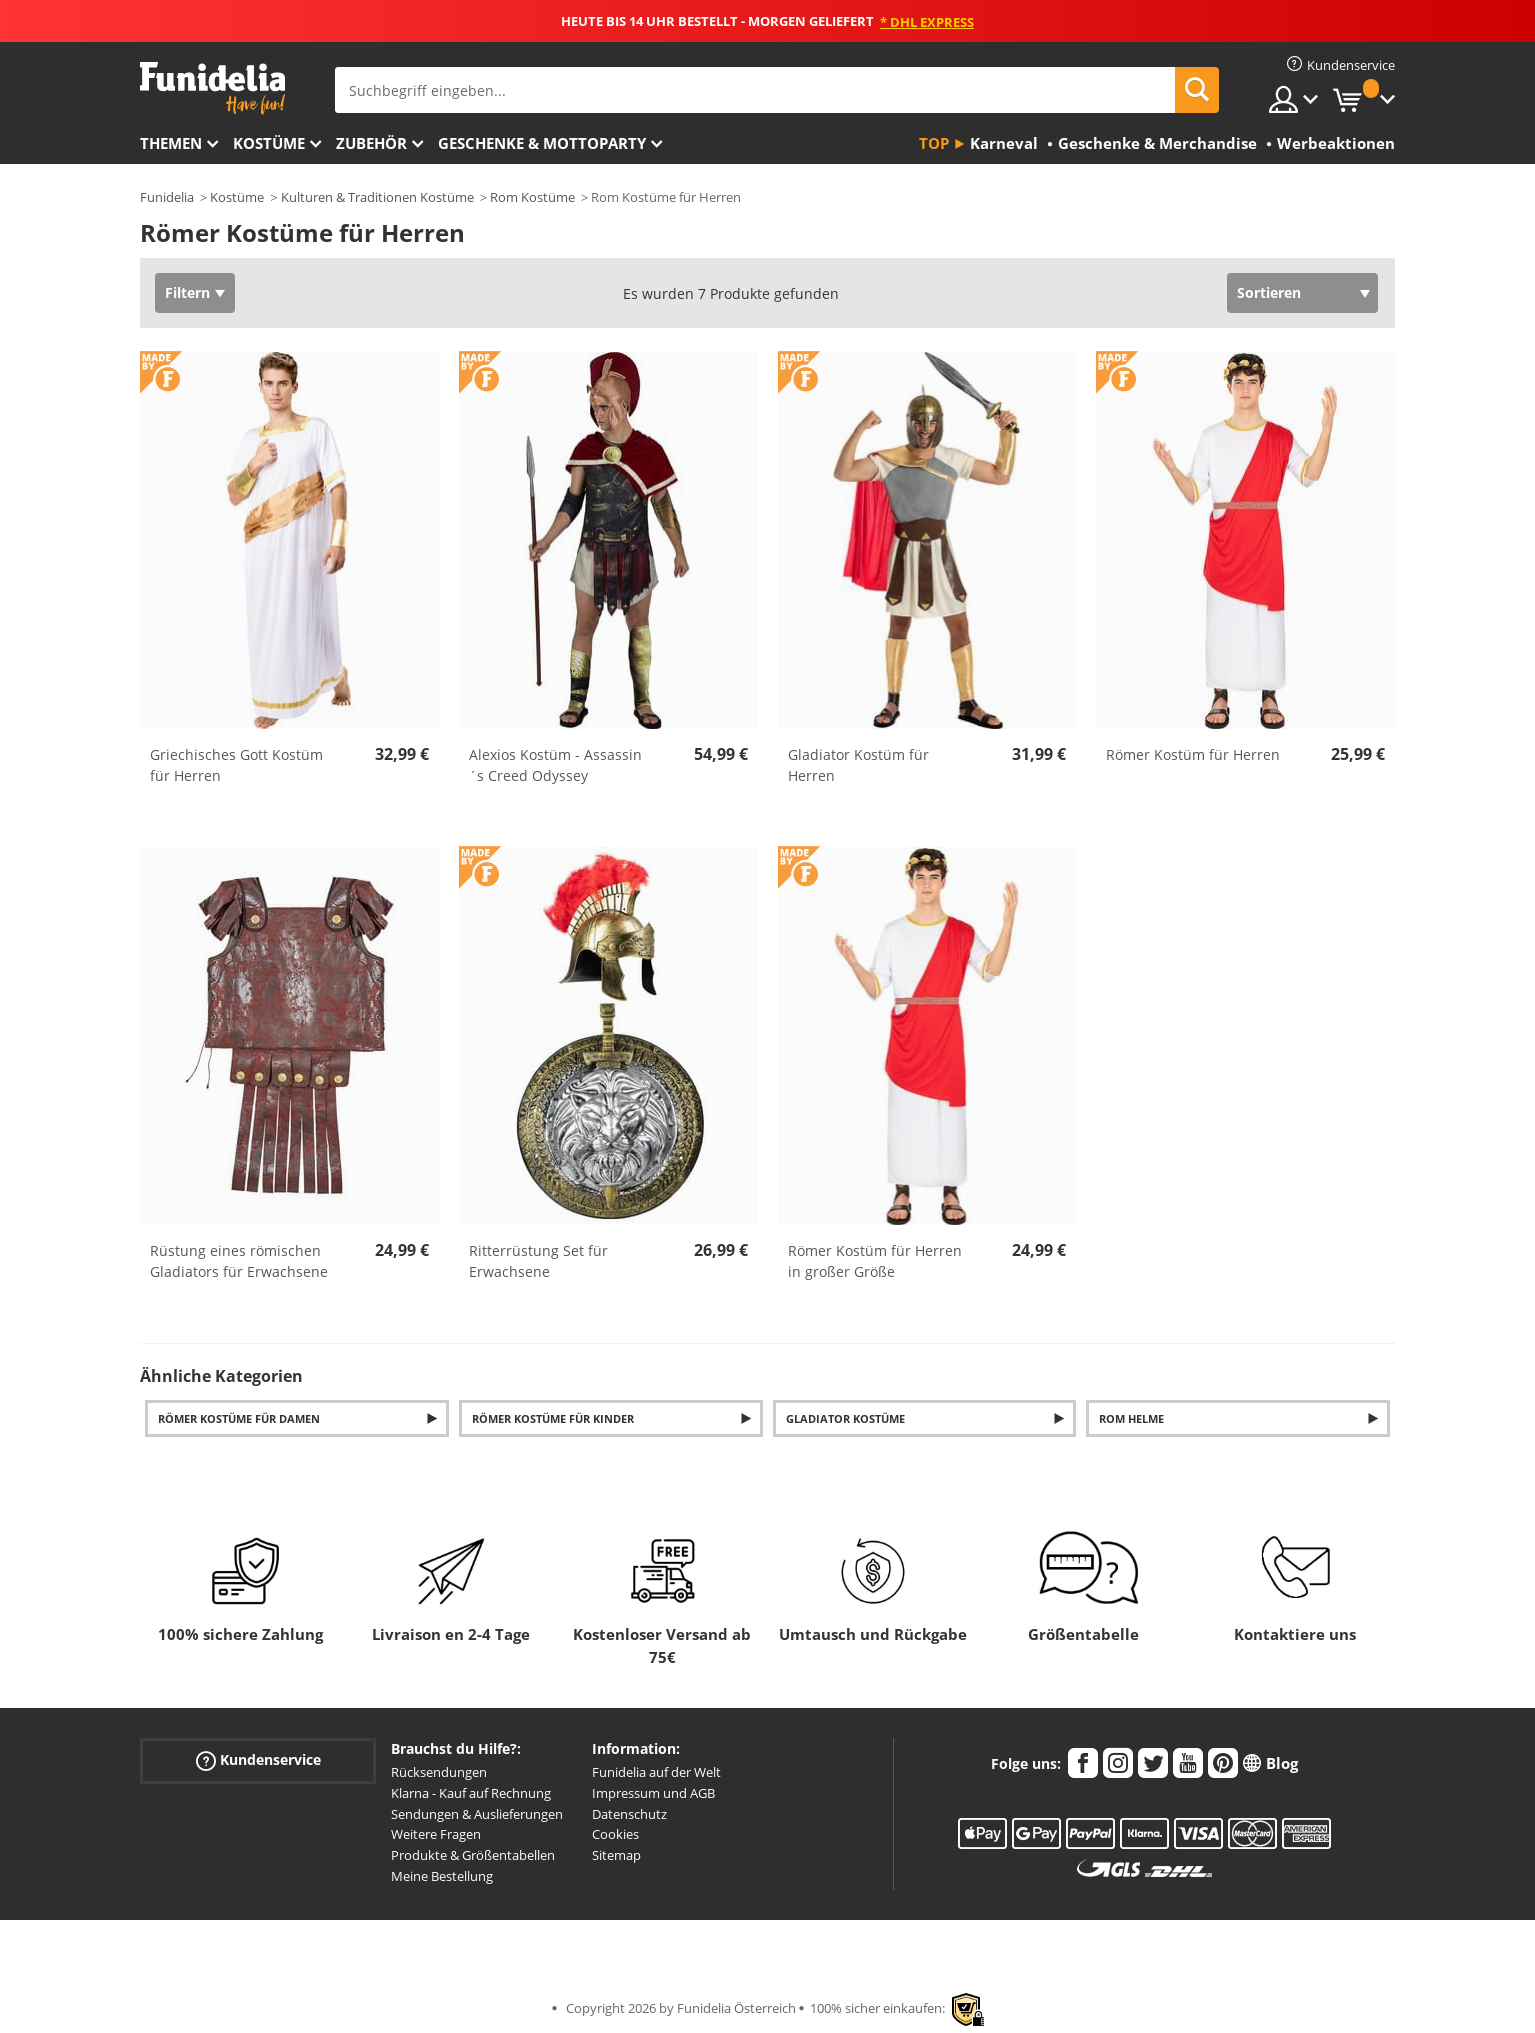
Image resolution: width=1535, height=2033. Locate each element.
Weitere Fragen (436, 1834)
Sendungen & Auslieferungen (477, 1814)
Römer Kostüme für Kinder (553, 1418)
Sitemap (616, 1855)
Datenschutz (629, 1814)
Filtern (187, 292)
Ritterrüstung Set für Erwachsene (538, 1261)
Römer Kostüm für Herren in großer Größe (875, 1261)
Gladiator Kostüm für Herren (858, 765)
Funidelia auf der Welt (656, 1772)
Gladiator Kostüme (845, 1418)
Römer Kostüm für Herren (1193, 754)
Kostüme (269, 143)
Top (934, 143)
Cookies (615, 1834)
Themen (171, 143)
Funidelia (167, 197)
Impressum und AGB (653, 1793)
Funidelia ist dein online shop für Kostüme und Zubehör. (212, 88)
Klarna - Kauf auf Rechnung (471, 1793)
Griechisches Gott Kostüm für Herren (236, 765)
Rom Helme (1131, 1418)
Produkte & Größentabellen (473, 1855)
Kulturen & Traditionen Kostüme (377, 197)
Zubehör (371, 143)
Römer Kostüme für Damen (239, 1418)
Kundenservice (258, 1760)
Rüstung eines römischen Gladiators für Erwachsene (239, 1261)
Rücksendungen (439, 1772)
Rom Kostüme (532, 197)
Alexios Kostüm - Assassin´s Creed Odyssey (555, 765)
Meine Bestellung (442, 1876)
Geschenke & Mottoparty (542, 143)
